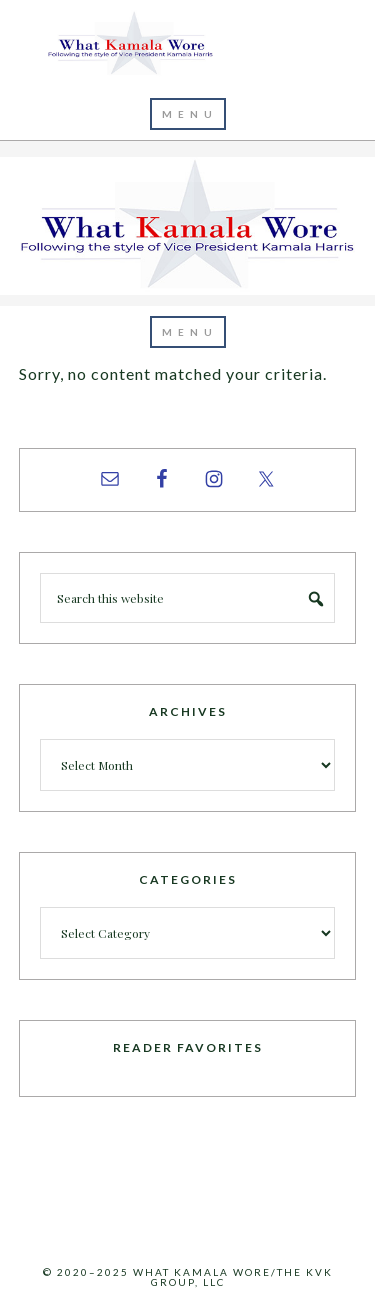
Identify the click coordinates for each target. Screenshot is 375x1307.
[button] (188, 114)
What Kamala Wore (188, 44)
